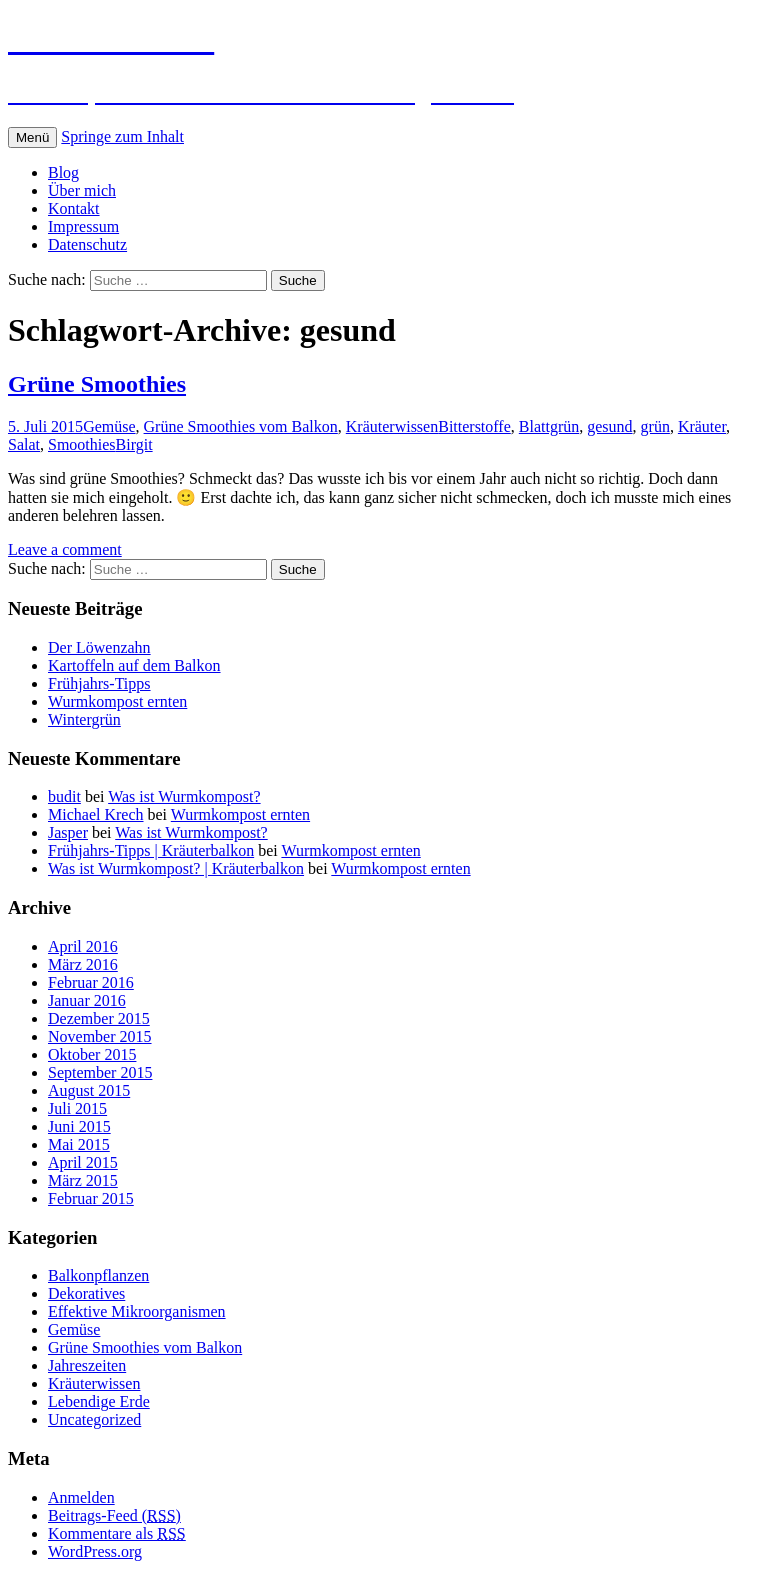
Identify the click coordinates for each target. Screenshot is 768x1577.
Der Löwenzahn (99, 647)
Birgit (134, 444)
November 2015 (100, 1036)
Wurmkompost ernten (117, 701)
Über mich (82, 190)
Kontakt (74, 208)
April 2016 (83, 946)
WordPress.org (95, 1551)
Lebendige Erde (99, 1401)
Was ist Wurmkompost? (184, 796)
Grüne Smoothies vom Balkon (241, 426)
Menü (32, 137)
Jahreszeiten (87, 1365)
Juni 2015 (79, 1126)
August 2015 (89, 1090)
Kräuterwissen (392, 426)
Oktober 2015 (92, 1054)
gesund (609, 426)
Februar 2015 (91, 1198)
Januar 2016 (87, 1000)
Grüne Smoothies (97, 384)
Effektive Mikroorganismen (137, 1311)
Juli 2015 (77, 1108)
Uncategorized (94, 1419)
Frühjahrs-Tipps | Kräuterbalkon (151, 850)
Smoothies (82, 444)
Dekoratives (86, 1293)
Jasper (68, 832)
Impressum (83, 226)
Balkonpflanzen (98, 1275)
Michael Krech (96, 814)
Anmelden (81, 1497)
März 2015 (83, 1180)
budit (64, 796)
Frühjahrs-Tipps (99, 683)
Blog (63, 172)
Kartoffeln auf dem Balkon (134, 665)
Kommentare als (117, 1533)
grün (655, 426)
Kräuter (702, 426)
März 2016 (83, 964)
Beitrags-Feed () (114, 1515)
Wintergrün (84, 719)
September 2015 (100, 1072)
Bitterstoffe (474, 426)
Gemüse (109, 426)
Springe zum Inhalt (122, 136)
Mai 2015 (79, 1144)
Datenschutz (87, 244)
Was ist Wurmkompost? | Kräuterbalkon (176, 868)
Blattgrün (549, 426)
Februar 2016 (91, 982)
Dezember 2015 (99, 1018)
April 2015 (83, 1162)
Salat (24, 444)
